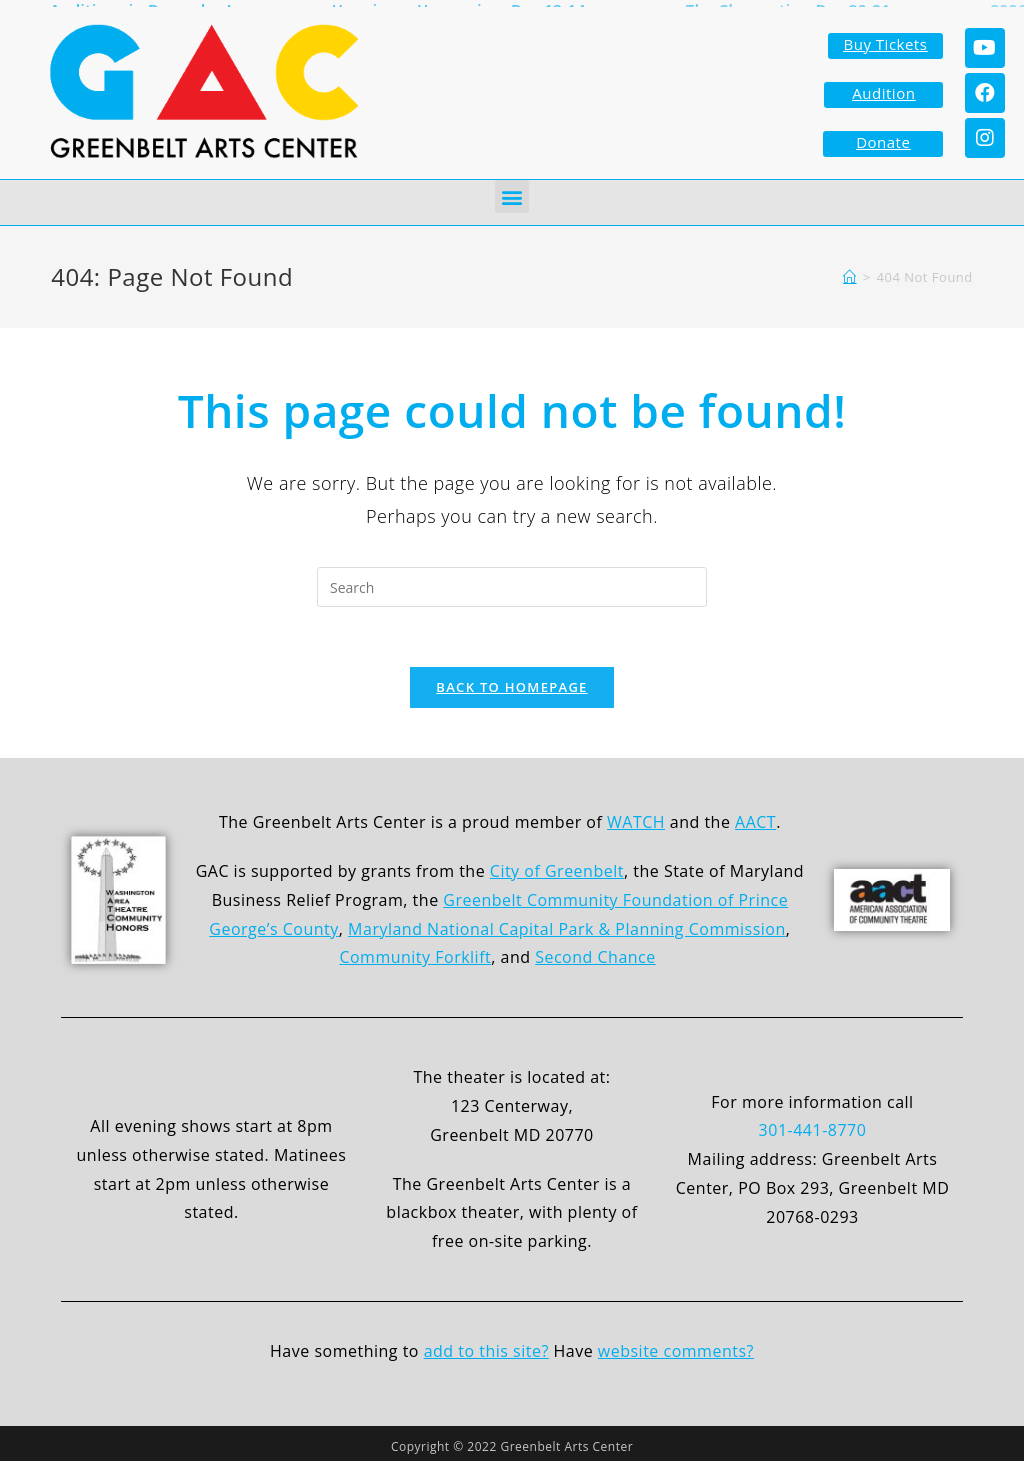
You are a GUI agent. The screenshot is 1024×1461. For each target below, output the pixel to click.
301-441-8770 (813, 1126)
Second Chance (595, 953)
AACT (755, 818)
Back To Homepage (511, 683)
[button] (512, 192)
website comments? (676, 1347)
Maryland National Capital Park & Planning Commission (567, 924)
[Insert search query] (512, 583)
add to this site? (486, 1347)
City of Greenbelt (557, 867)
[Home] (850, 273)
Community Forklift (415, 953)
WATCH (636, 818)
